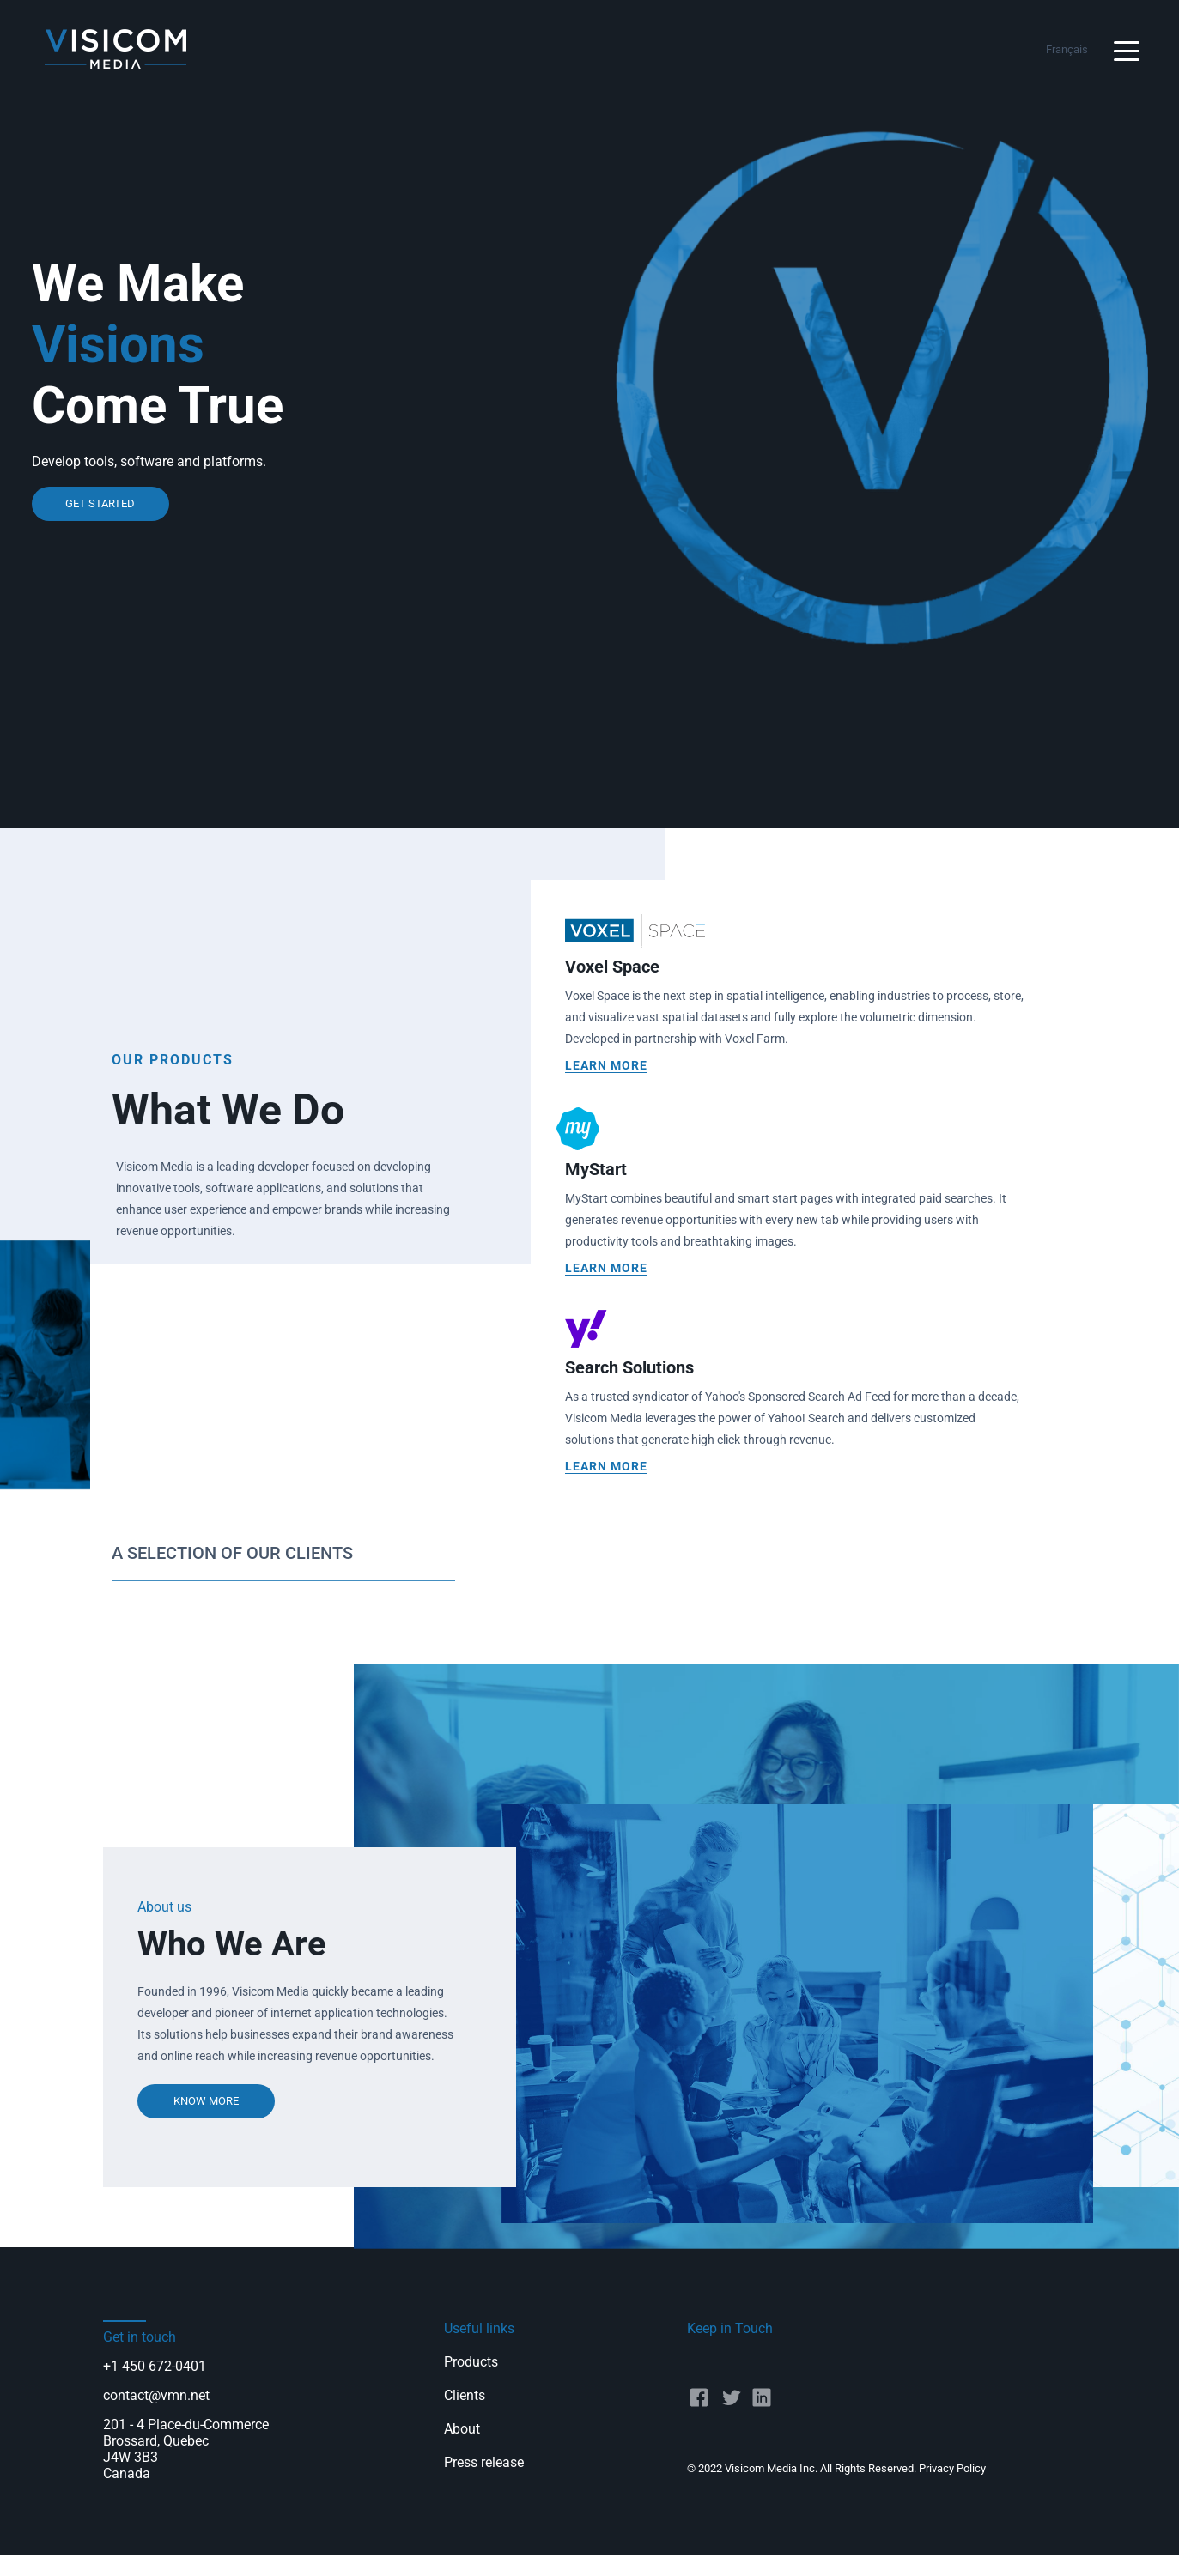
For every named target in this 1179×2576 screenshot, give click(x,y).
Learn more (606, 1065)
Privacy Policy (952, 2468)
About (462, 2429)
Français (1067, 49)
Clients (464, 2395)
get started (100, 503)
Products (471, 2362)
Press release (484, 2462)
